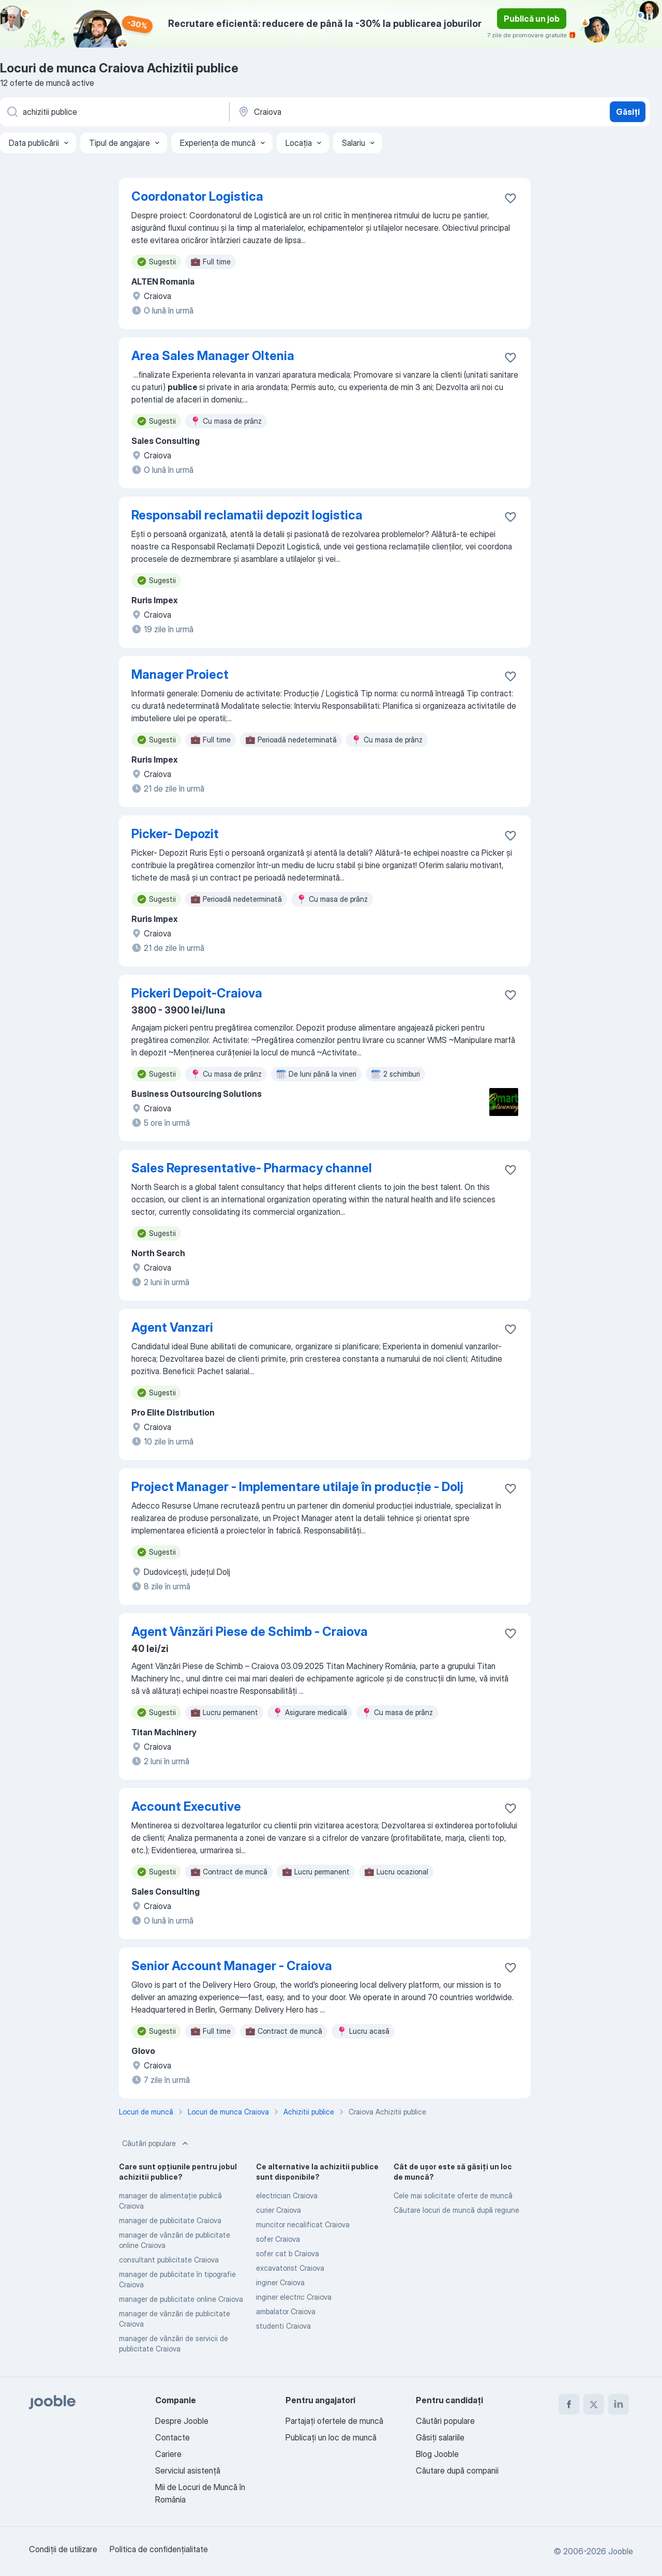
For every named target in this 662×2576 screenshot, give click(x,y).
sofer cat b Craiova (287, 2253)
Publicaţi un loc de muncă (331, 2437)
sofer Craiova (278, 2239)
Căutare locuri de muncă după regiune (456, 2210)
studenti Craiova (283, 2325)
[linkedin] (618, 2404)
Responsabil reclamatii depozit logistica (247, 515)
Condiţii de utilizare (63, 2549)
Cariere (168, 2454)
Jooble (620, 2551)
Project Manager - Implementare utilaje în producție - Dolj (297, 1486)
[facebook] (569, 2404)
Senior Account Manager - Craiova (231, 1965)
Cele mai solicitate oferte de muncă (453, 2195)
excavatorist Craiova (290, 2268)
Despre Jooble (181, 2421)
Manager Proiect (180, 674)
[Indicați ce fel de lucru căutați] (114, 111)
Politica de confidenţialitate (159, 2549)
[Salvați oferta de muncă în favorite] (510, 198)
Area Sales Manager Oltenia (212, 355)
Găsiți (628, 112)
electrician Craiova (287, 2195)
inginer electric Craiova (294, 2296)
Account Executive (186, 1806)
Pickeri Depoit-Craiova (196, 993)
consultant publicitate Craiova (169, 2259)
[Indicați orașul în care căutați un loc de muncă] (345, 111)
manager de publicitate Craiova (170, 2220)
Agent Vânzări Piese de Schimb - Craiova (249, 1631)
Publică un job (532, 18)
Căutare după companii (457, 2470)
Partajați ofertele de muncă (334, 2421)
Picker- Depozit (175, 833)
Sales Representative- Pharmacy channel (251, 1167)
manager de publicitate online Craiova (181, 2299)
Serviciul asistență (187, 2470)
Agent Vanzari (172, 1327)
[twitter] (593, 2404)
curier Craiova (278, 2210)
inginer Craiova (280, 2282)
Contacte (172, 2437)
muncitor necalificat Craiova (303, 2224)
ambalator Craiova (285, 2311)
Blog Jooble (437, 2454)
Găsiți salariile (440, 2437)
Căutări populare (156, 2143)
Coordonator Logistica (197, 196)
